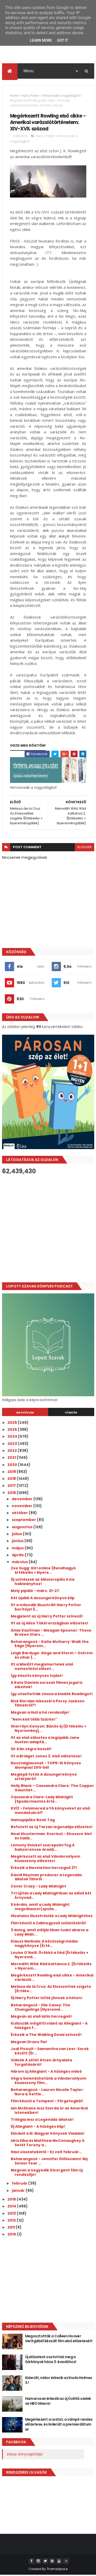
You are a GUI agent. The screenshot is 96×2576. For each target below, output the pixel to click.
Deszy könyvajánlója (24, 2455)
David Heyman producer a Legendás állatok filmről (46, 1878)
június (18, 1542)
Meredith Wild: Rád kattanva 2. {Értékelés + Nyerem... (51, 1967)
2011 (11, 2228)
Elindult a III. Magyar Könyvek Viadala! (47, 2134)
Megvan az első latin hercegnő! (41, 2017)
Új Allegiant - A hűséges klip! (38, 2127)
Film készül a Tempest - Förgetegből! (47, 2102)
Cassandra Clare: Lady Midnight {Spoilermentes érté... (42, 1800)
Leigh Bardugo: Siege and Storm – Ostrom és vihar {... (52, 1656)
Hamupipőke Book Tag (33, 1820)
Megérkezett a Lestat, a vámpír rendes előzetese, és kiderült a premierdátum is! (59, 2425)
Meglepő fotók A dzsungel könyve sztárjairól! (44, 1778)
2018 (12, 1479)
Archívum (25, 1413)
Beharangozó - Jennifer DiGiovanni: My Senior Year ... (49, 2162)
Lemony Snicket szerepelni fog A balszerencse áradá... (42, 1848)
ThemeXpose (57, 2570)
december (22, 1499)
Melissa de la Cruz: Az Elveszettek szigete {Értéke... (51, 1990)
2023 (12, 1444)
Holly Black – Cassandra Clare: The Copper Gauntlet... (52, 1789)
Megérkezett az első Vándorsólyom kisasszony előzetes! (45, 1860)
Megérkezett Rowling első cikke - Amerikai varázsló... (52, 1978)
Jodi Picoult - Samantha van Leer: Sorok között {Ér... (50, 2052)
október (20, 1514)
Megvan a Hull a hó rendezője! (40, 1713)
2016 (12, 1493)
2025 (12, 1430)
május (18, 1549)
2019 (12, 1472)
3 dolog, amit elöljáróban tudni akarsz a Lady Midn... (49, 1933)
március (20, 1563)
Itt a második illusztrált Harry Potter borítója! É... (46, 1608)
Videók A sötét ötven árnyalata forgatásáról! (41, 2063)
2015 (12, 2200)
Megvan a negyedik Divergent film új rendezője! (47, 2173)
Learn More (41, 40)
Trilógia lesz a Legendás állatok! (42, 2120)
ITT (48, 253)
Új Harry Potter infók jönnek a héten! (46, 1999)
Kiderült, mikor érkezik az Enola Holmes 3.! (58, 2381)
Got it (62, 40)
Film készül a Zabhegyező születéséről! (48, 1924)
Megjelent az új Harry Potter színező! (47, 1617)
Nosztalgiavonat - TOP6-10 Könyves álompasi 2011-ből (46, 1766)
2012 (12, 2221)
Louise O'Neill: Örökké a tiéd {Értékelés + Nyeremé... (49, 1956)
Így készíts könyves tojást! (37, 1676)
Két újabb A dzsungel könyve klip (42, 1599)
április (18, 1556)
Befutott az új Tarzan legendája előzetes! (52, 1827)
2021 (12, 1458)
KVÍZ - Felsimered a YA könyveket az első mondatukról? (50, 1812)
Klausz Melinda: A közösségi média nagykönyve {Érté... (44, 1944)
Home (14, 96)
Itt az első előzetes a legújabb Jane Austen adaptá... (45, 1741)
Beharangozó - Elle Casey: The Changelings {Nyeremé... (40, 2008)
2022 (12, 1451)
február (20, 2184)
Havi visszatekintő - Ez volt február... (46, 2152)
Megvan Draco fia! (29, 2042)
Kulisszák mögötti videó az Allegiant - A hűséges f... (49, 2027)
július (17, 1534)
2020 (12, 1465)
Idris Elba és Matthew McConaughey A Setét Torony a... (47, 2144)
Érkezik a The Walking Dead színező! (46, 2035)
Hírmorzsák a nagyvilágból (61, 96)
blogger (84, 848)
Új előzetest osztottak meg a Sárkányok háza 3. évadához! (50, 2360)
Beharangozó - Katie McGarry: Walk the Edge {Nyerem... (50, 1645)
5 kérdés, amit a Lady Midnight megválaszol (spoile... (40, 1908)
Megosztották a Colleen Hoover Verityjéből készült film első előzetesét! (58, 2339)
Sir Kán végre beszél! (31, 1750)
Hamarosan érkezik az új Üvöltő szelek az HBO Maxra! (58, 2402)
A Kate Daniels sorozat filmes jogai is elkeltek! (46, 1686)
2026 (12, 1423)
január (19, 2191)
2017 (12, 1486)
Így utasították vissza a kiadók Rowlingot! (52, 1695)
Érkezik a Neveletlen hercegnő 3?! (44, 1869)
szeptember (24, 1521)
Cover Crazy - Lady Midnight (38, 1887)
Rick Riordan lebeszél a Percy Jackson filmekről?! (47, 1704)
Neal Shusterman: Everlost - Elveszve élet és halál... (51, 1837)
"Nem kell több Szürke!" (34, 1720)
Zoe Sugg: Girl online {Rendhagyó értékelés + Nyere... (43, 1571)
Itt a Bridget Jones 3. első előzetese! (46, 1757)
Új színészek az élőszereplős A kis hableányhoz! (42, 1583)
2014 (12, 2207)
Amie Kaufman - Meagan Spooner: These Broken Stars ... (51, 1633)
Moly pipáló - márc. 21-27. (35, 1592)
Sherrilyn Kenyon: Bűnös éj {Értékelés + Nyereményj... (48, 1729)
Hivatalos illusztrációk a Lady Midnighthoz (52, 1917)
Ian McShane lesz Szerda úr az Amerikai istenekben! (49, 2111)
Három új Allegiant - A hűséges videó (46, 2072)
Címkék (71, 1413)
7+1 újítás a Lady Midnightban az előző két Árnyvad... (51, 1896)
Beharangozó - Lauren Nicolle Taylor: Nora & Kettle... (47, 2093)
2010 (12, 2235)
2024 (12, 1437)
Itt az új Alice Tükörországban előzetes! (49, 1624)
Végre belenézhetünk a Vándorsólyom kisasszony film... (48, 2082)
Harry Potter (30, 96)
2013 (12, 2214)
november (22, 1506)
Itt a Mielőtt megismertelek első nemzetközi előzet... (42, 1667)
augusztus (22, 1528)
